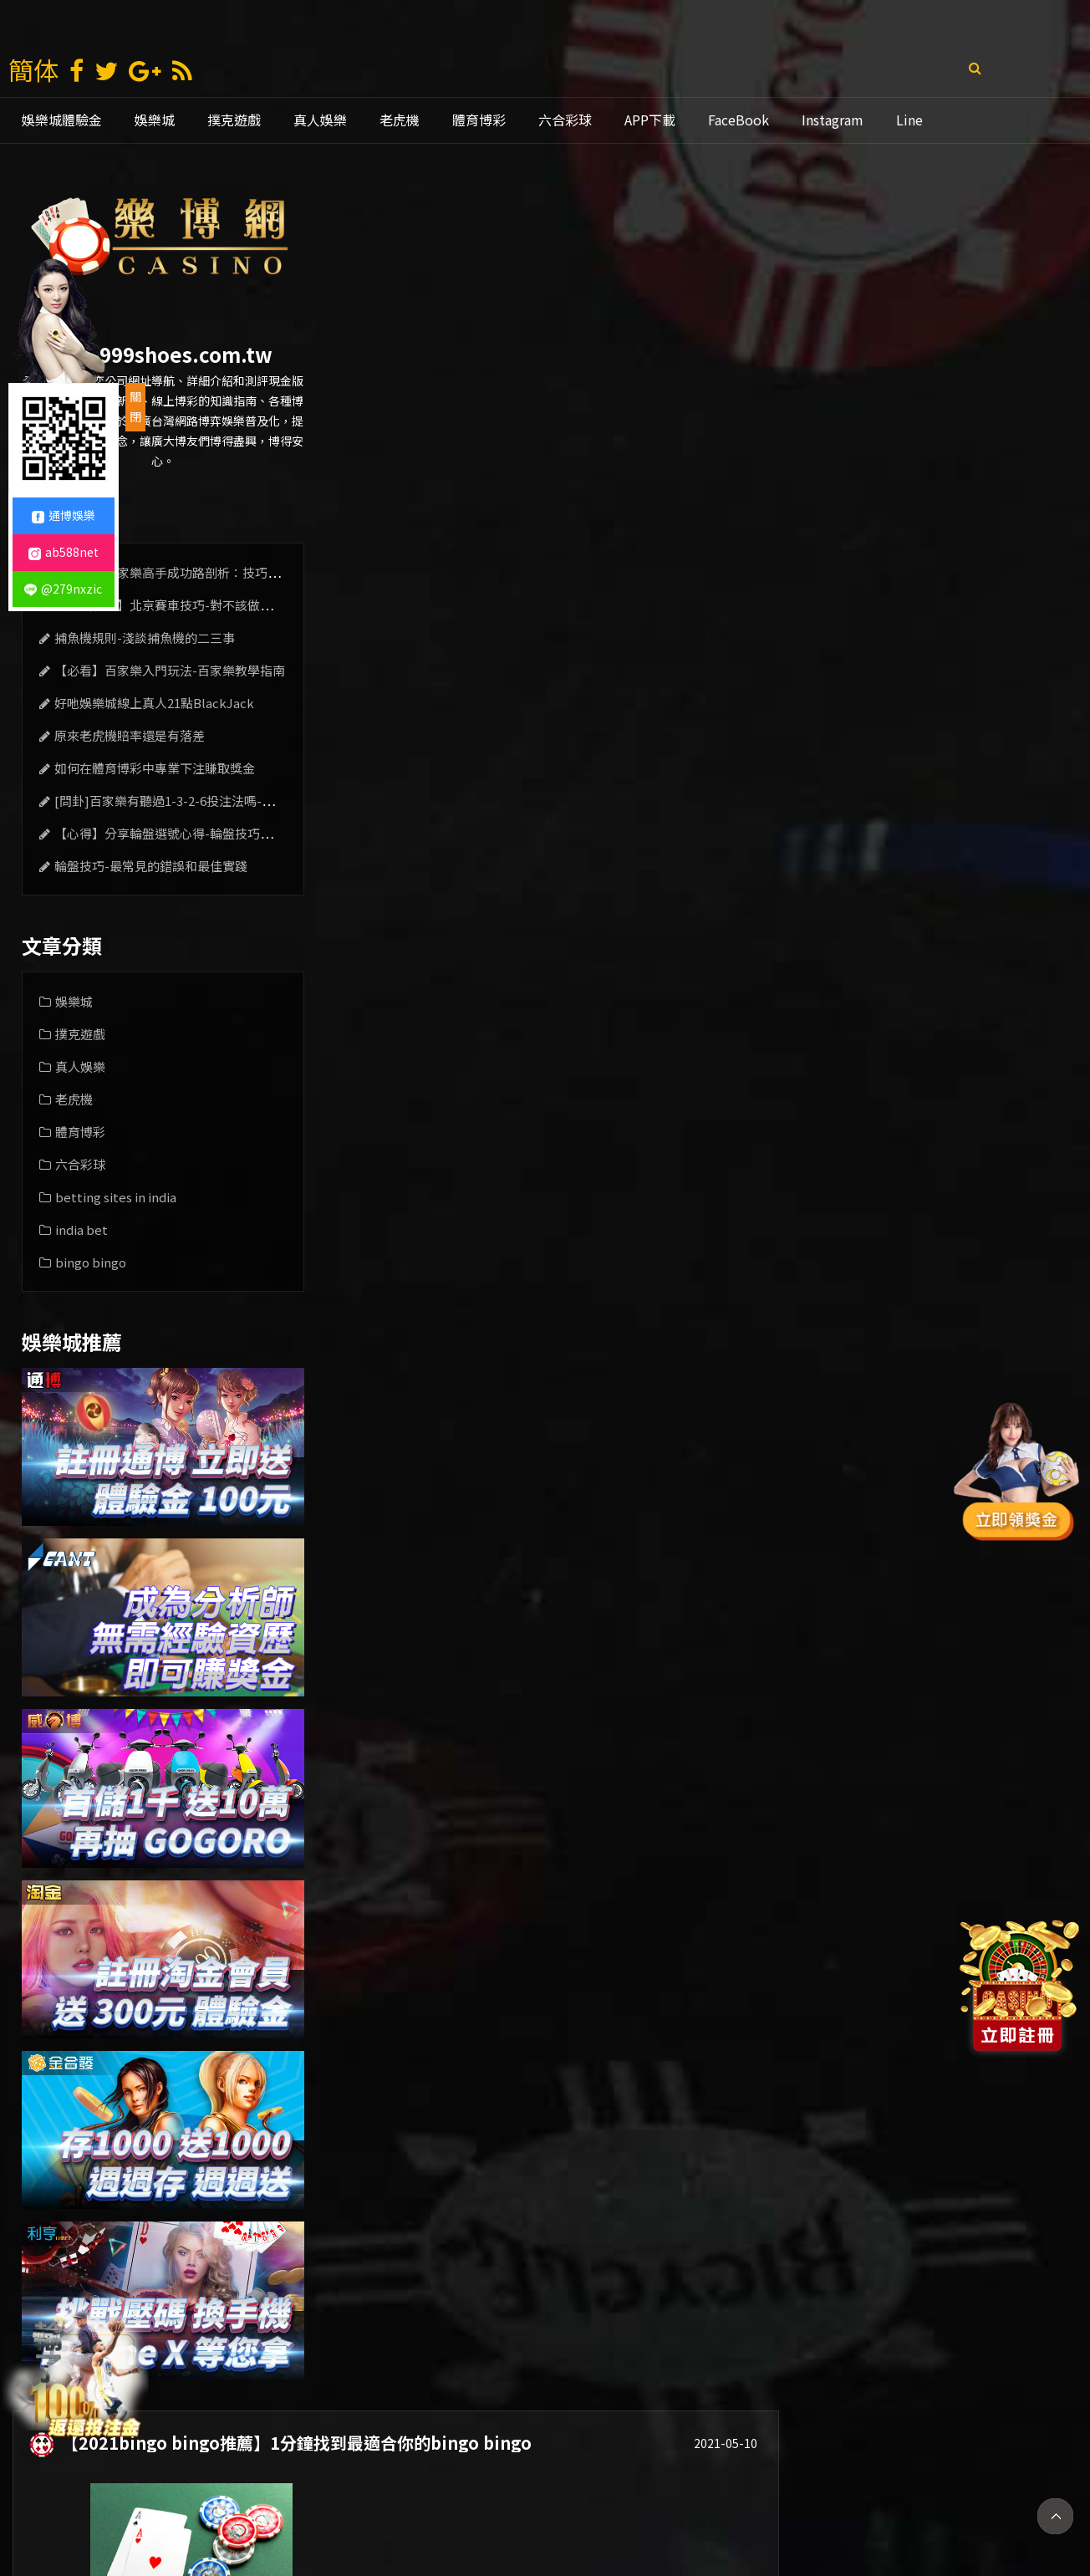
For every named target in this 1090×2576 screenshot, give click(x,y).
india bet (78, 1229)
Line (909, 120)
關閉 (135, 406)
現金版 (447, 2507)
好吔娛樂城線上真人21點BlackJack (151, 703)
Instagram (832, 120)
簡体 (33, 69)
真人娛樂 (320, 120)
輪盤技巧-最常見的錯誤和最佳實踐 (147, 866)
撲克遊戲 (234, 120)
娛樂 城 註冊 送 (275, 2507)
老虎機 (399, 120)
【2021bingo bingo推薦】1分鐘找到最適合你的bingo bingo (613, 208)
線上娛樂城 (684, 2507)
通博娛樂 (603, 2507)
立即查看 (1005, 403)
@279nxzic (63, 588)
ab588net (63, 551)
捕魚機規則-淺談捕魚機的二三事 (141, 637)
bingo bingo (87, 1262)
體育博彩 (479, 120)
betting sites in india (112, 1197)
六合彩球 (565, 120)
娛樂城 (155, 120)
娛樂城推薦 (522, 2507)
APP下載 (649, 120)
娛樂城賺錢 (372, 2507)
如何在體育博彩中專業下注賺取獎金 (151, 768)
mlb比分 (829, 2507)
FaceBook (738, 120)
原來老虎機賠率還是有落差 (126, 735)
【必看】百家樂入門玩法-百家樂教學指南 (166, 670)
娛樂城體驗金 (62, 120)
